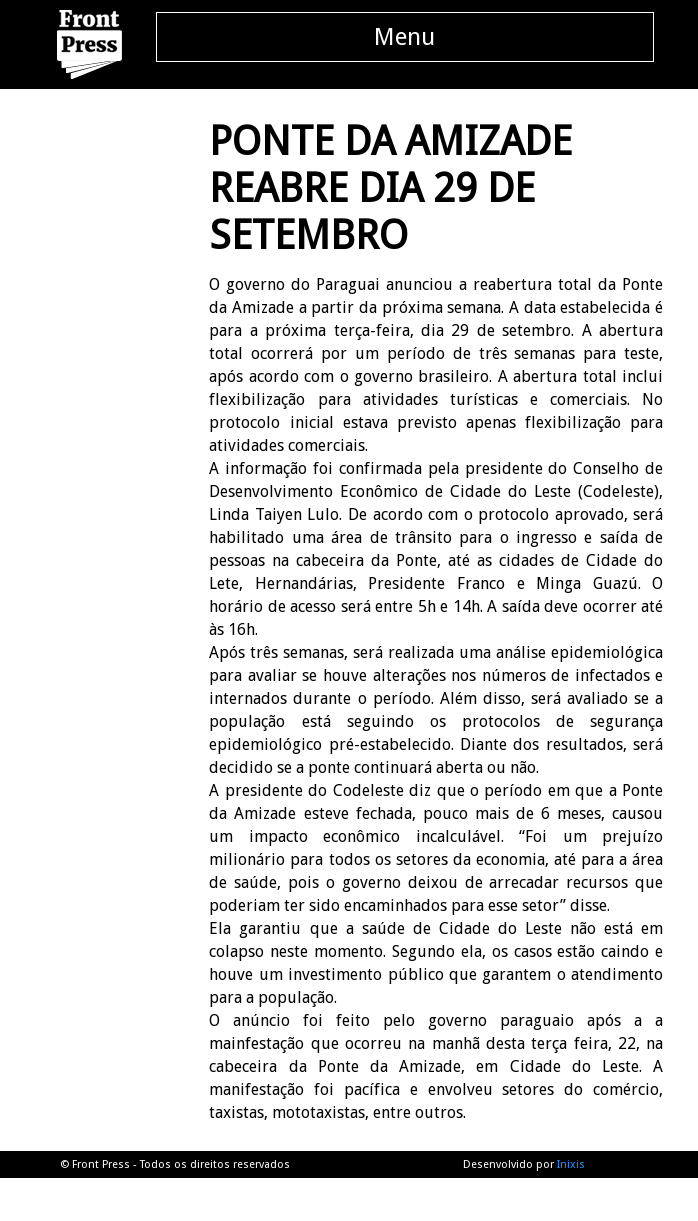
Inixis (571, 1164)
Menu (404, 37)
